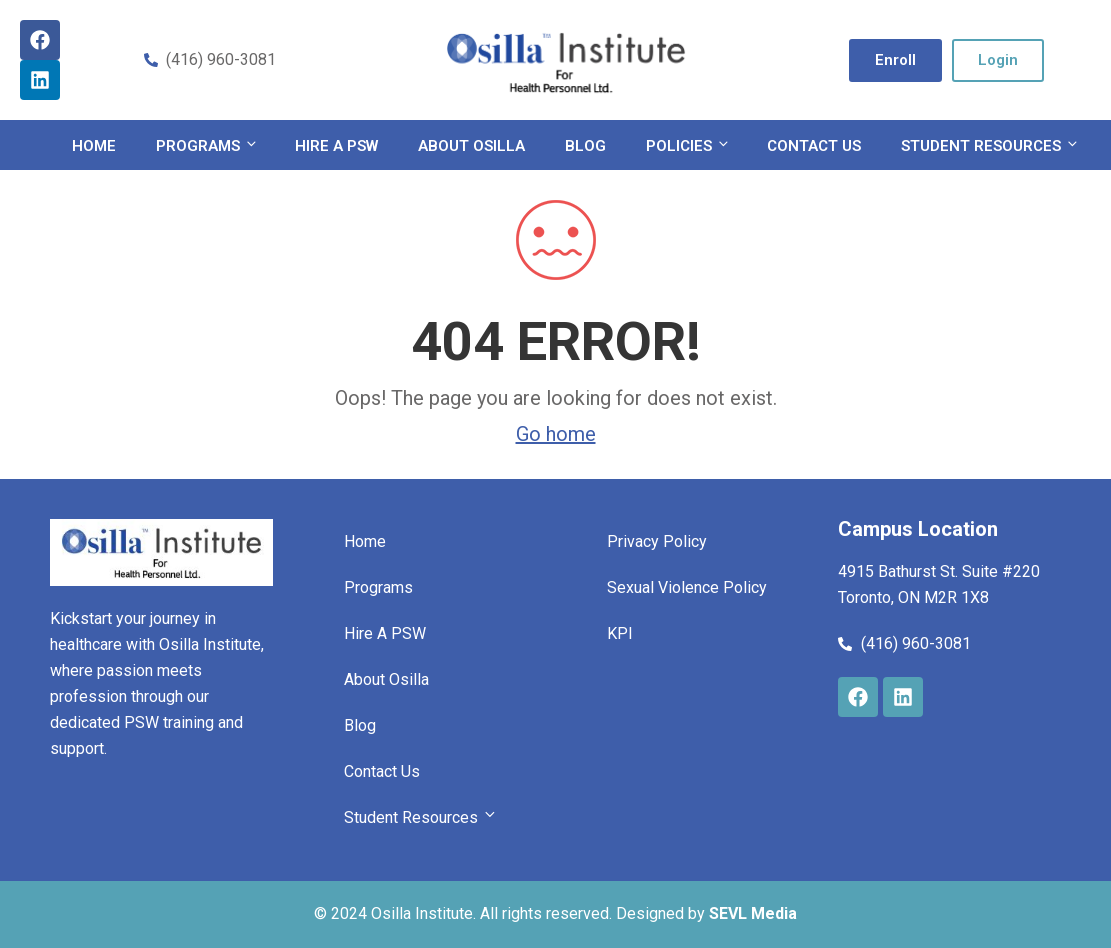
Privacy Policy (657, 541)
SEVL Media (753, 913)
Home (94, 146)
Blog (585, 146)
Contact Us (814, 146)
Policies (686, 145)
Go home (556, 434)
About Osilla (471, 146)
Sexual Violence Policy (687, 587)
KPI (620, 633)
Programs (205, 145)
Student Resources (988, 145)
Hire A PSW (336, 146)
